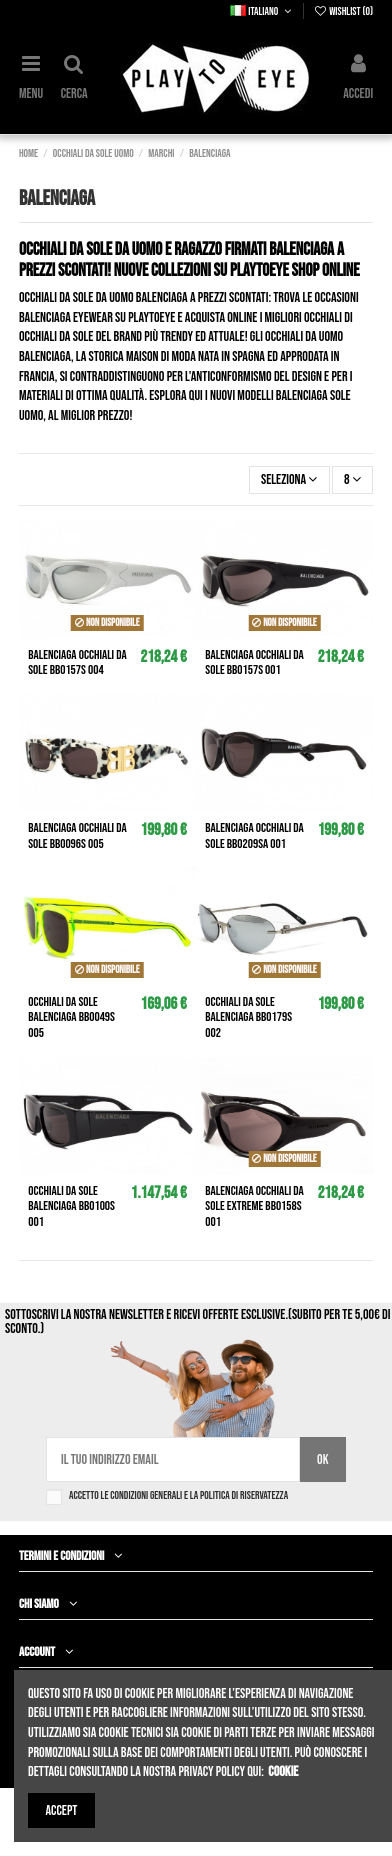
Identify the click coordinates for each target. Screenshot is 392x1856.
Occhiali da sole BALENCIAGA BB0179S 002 (248, 1017)
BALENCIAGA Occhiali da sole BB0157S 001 (254, 663)
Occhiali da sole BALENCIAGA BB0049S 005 (71, 1017)
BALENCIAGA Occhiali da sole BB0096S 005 (77, 836)
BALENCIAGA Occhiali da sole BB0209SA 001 (254, 836)
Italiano (262, 11)
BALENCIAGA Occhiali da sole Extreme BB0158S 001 (254, 1206)
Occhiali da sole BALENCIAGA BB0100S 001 (71, 1206)
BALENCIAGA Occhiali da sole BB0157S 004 (77, 663)
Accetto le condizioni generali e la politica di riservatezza (178, 1495)
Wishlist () (343, 11)
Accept (62, 1810)
